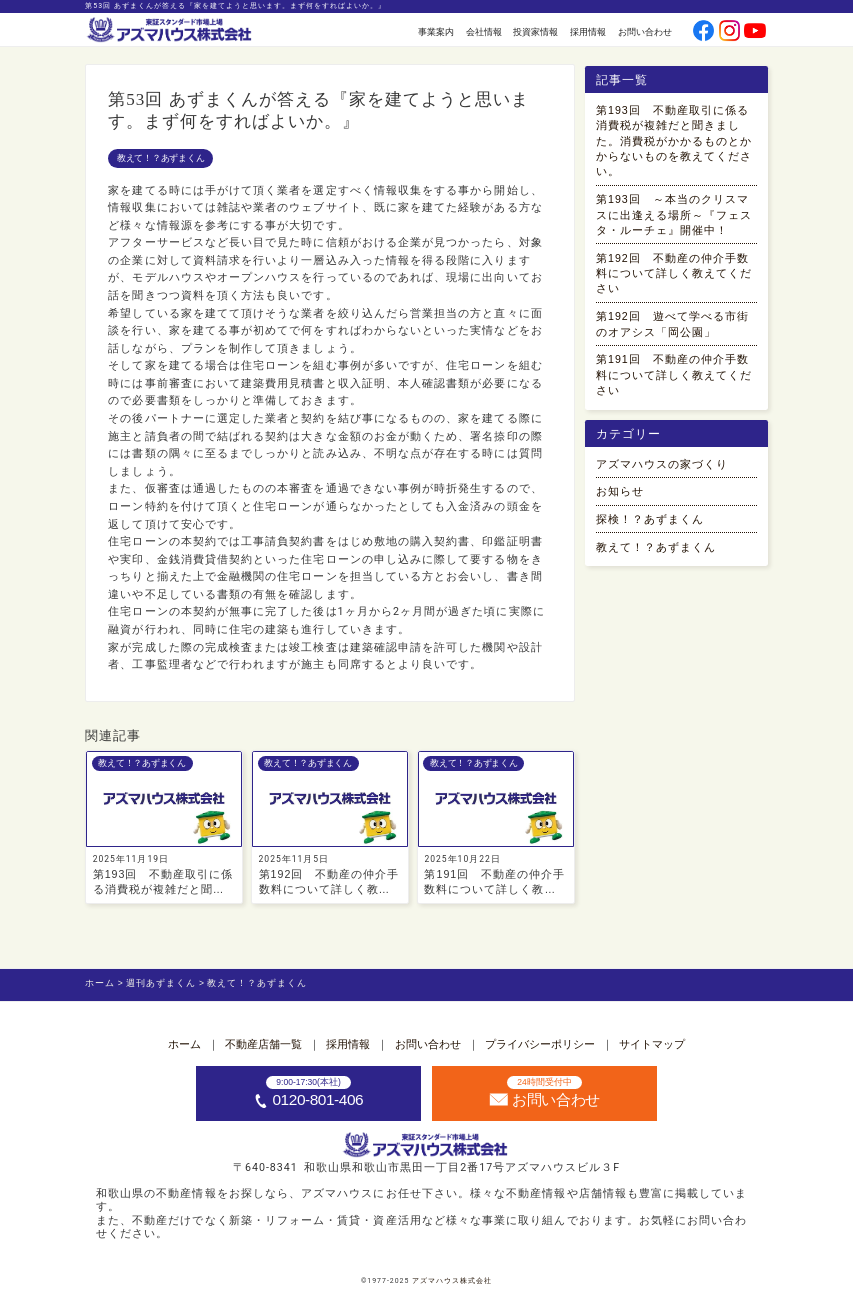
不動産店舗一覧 (263, 1044)
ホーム (184, 1044)
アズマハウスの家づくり (662, 464)
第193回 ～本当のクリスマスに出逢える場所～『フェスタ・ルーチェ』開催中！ (674, 214)
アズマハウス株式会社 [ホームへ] (452, 1280)
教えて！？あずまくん (160, 158)
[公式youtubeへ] (754, 32)
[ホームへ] (170, 31)
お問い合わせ (645, 32)
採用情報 (588, 32)
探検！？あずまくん (650, 519)
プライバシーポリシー (540, 1044)
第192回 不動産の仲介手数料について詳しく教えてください (674, 273)
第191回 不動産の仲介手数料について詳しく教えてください (674, 374)
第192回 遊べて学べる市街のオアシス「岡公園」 (672, 323)
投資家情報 (535, 32)
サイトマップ (652, 1044)
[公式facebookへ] (703, 32)
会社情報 (484, 32)
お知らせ (620, 491)
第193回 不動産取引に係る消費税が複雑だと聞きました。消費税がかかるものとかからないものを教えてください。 (674, 141)
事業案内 (436, 32)
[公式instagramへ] (729, 32)
